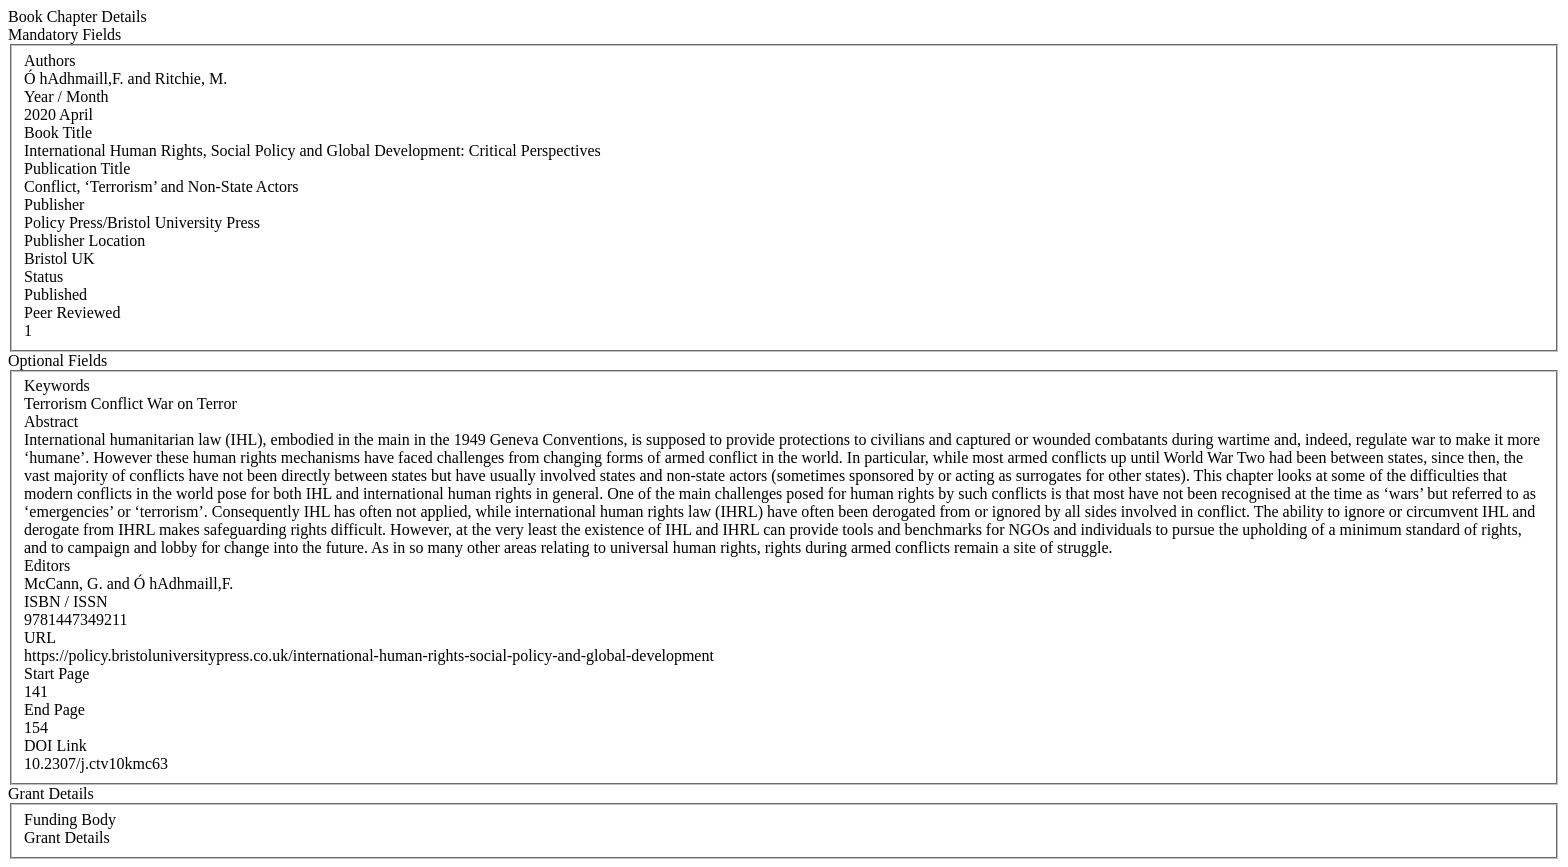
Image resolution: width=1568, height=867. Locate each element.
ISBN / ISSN (66, 601)
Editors (47, 565)
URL (40, 637)
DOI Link (55, 745)
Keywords (57, 385)
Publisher (54, 204)
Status (43, 276)
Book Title (58, 132)
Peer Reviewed (72, 312)
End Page (54, 709)
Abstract (51, 421)
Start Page (56, 673)
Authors (50, 60)
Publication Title (77, 168)
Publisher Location (84, 240)
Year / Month (66, 96)
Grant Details (67, 837)
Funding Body (70, 819)
